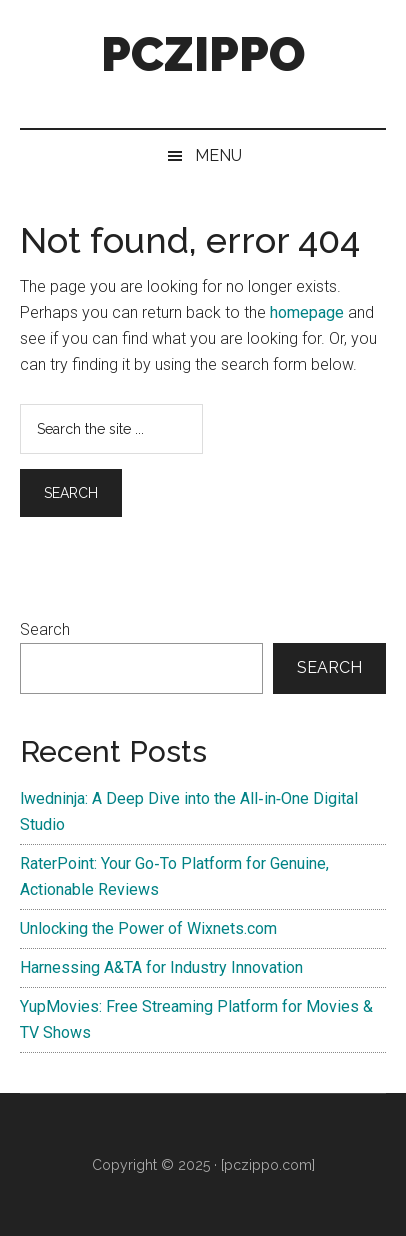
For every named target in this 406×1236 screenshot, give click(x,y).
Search (45, 629)
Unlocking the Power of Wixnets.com (148, 928)
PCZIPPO (203, 54)
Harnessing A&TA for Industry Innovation (161, 967)
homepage (307, 312)
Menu (218, 155)
